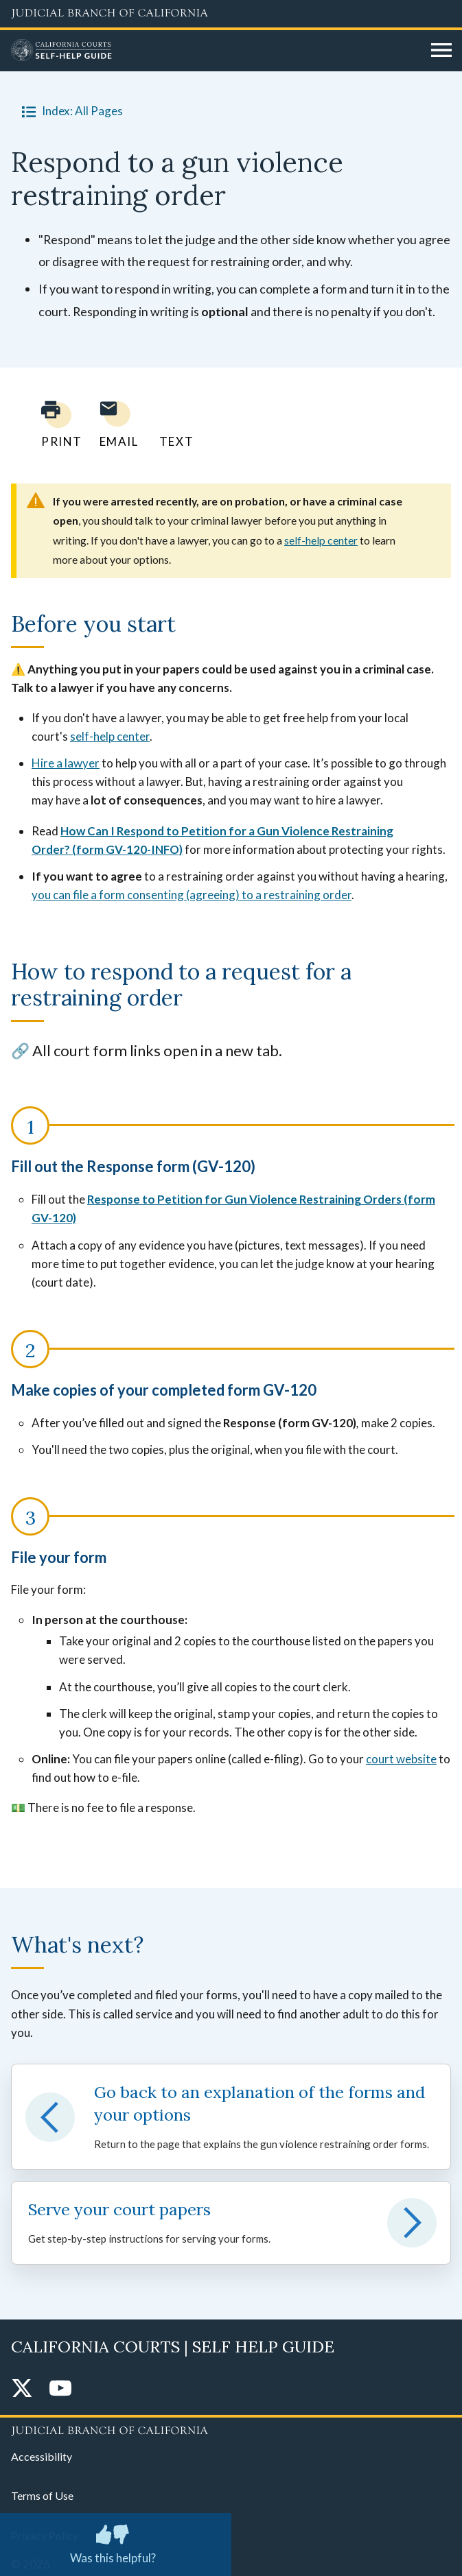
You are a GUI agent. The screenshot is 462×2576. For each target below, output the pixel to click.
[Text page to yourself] (173, 424)
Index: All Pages (69, 111)
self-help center (321, 540)
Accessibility (41, 2456)
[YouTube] (60, 2389)
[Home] (216, 50)
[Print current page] (53, 424)
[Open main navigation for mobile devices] (441, 50)
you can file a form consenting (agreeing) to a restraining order (191, 894)
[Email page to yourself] (115, 424)
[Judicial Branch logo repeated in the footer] (231, 2428)
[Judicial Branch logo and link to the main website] (231, 14)
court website (401, 1759)
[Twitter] (22, 2389)
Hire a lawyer (66, 763)
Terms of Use (42, 2495)
